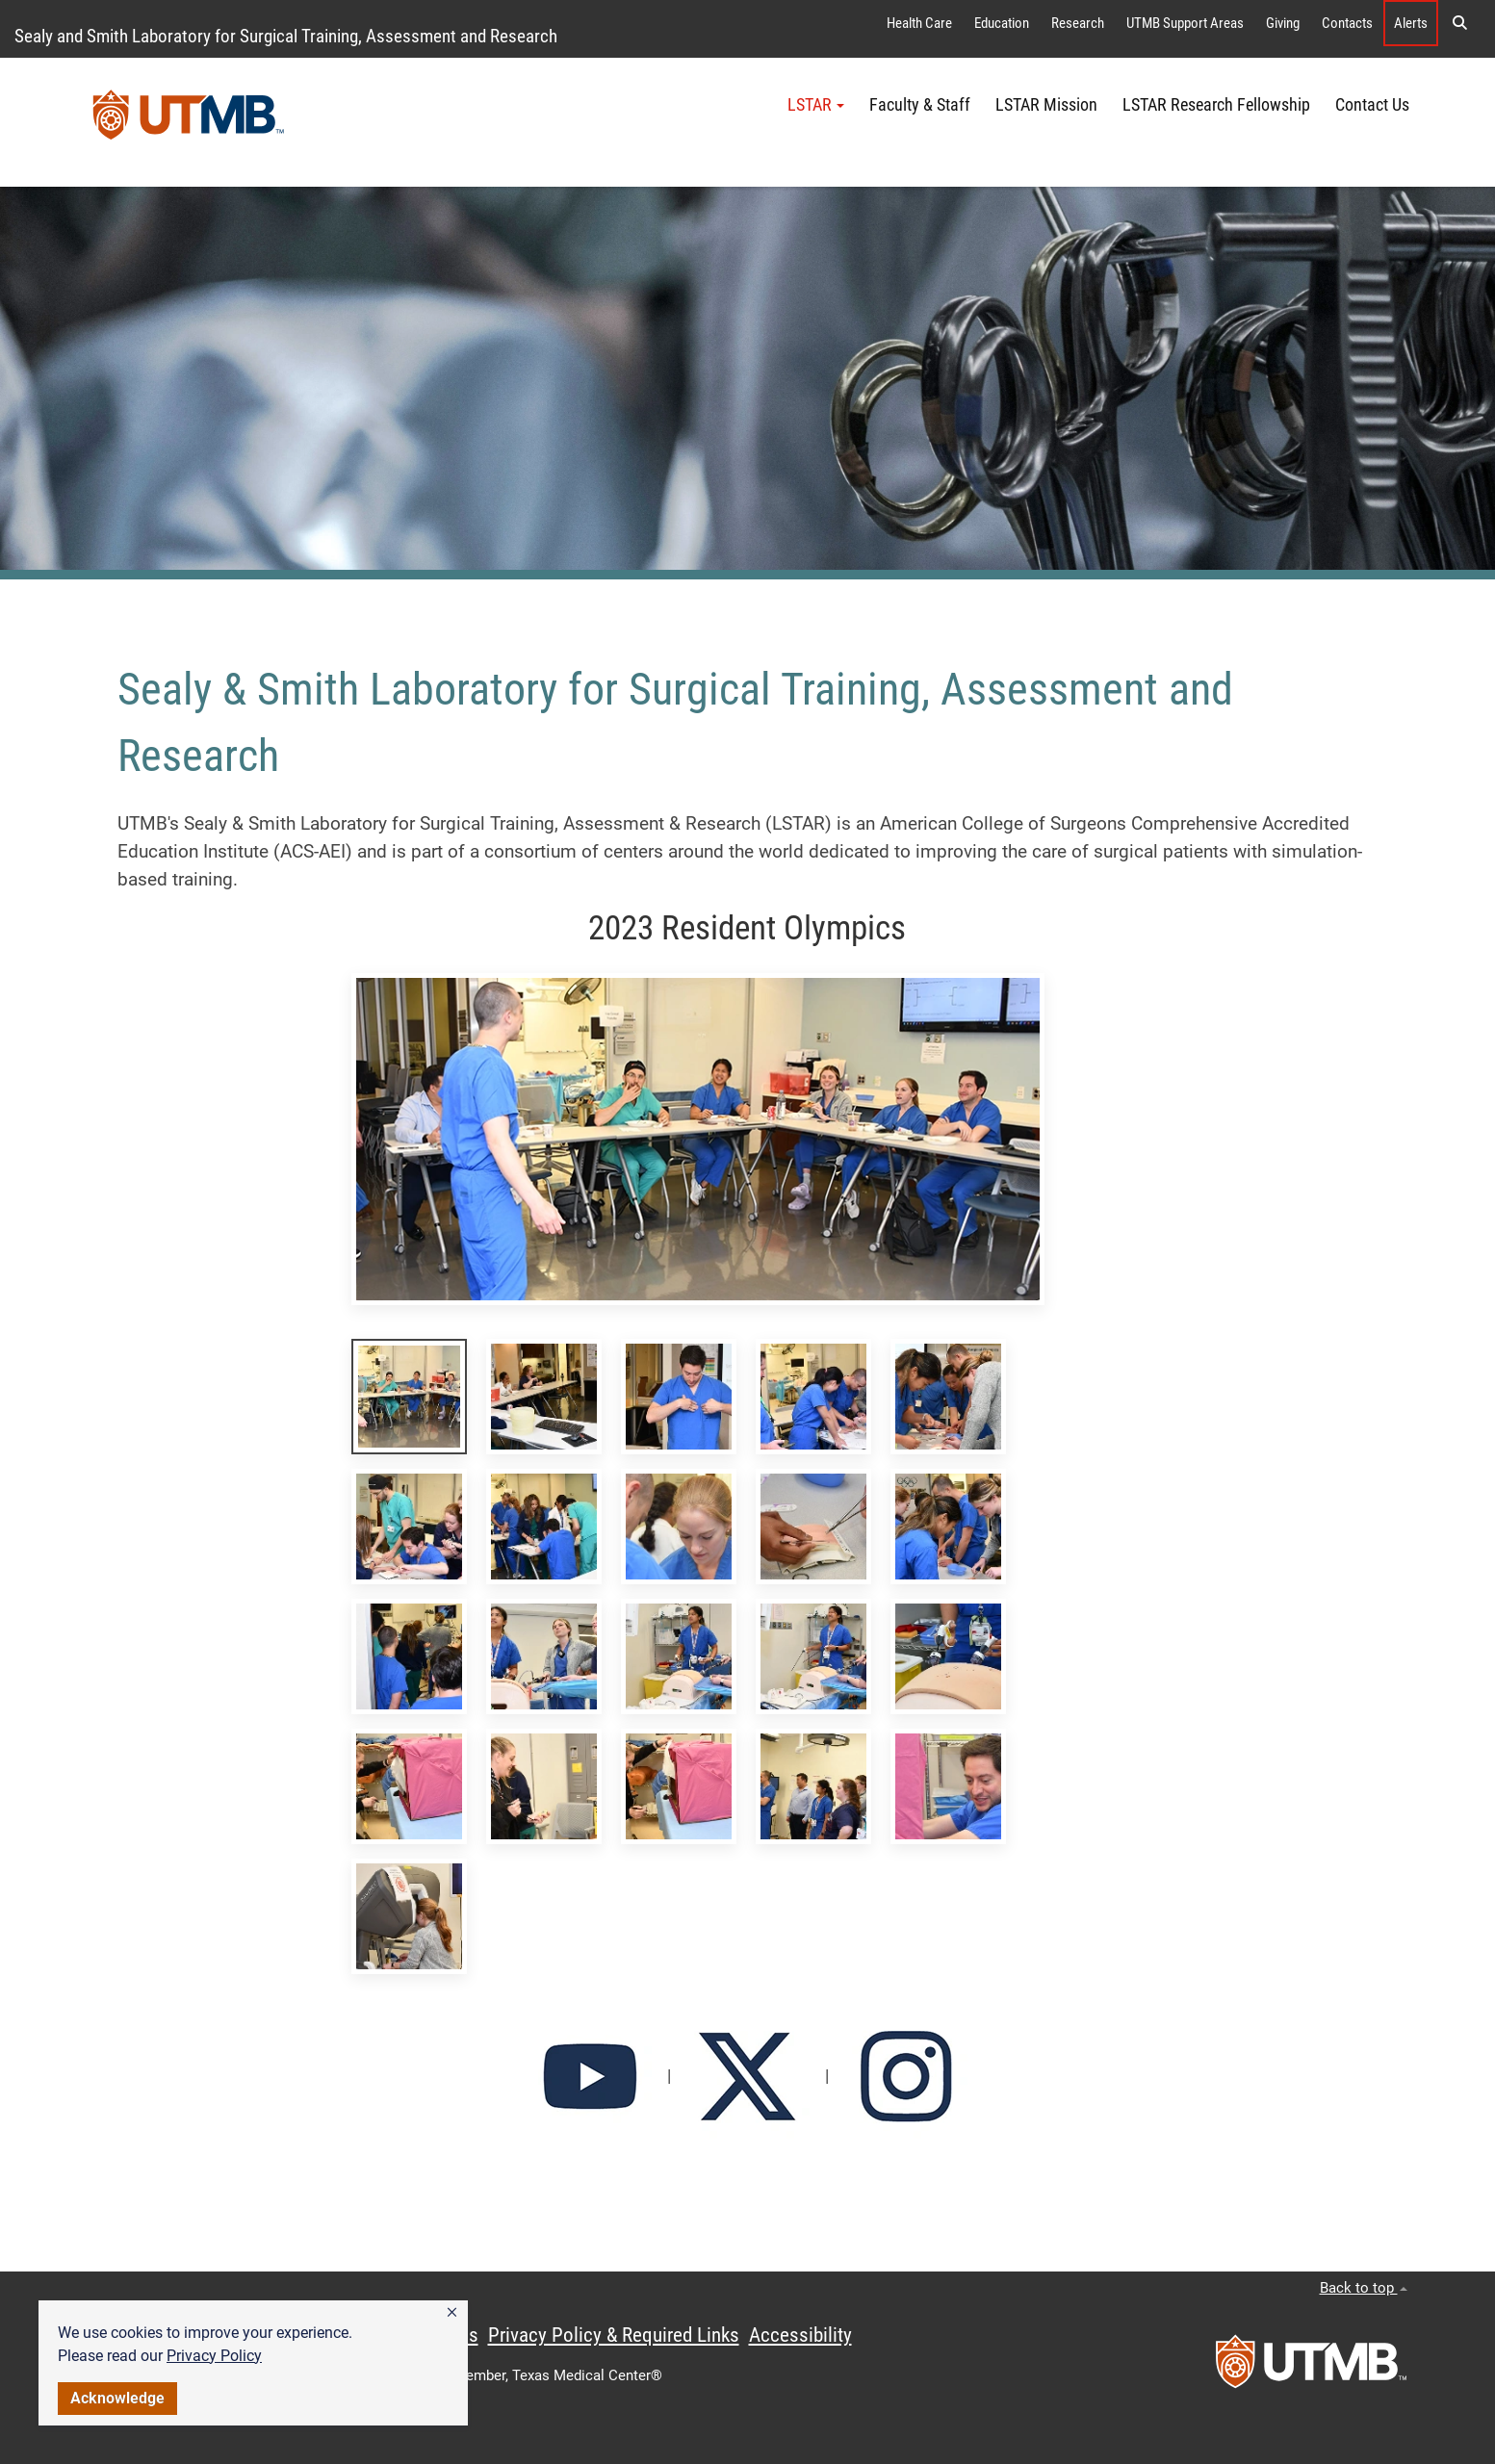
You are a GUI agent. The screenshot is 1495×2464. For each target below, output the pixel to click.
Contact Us (1372, 105)
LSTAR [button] (815, 105)
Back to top (1363, 2288)
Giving (1283, 23)
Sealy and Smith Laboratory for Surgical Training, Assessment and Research (285, 36)
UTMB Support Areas (1185, 23)
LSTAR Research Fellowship (1216, 105)
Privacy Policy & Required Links (613, 2335)
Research (1077, 23)
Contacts (1347, 23)
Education (1001, 23)
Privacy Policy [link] (214, 2356)
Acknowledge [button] (117, 2398)
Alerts (1411, 23)
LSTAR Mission (1046, 105)
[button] (452, 2312)
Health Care (919, 23)
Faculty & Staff (919, 105)
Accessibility (800, 2335)
